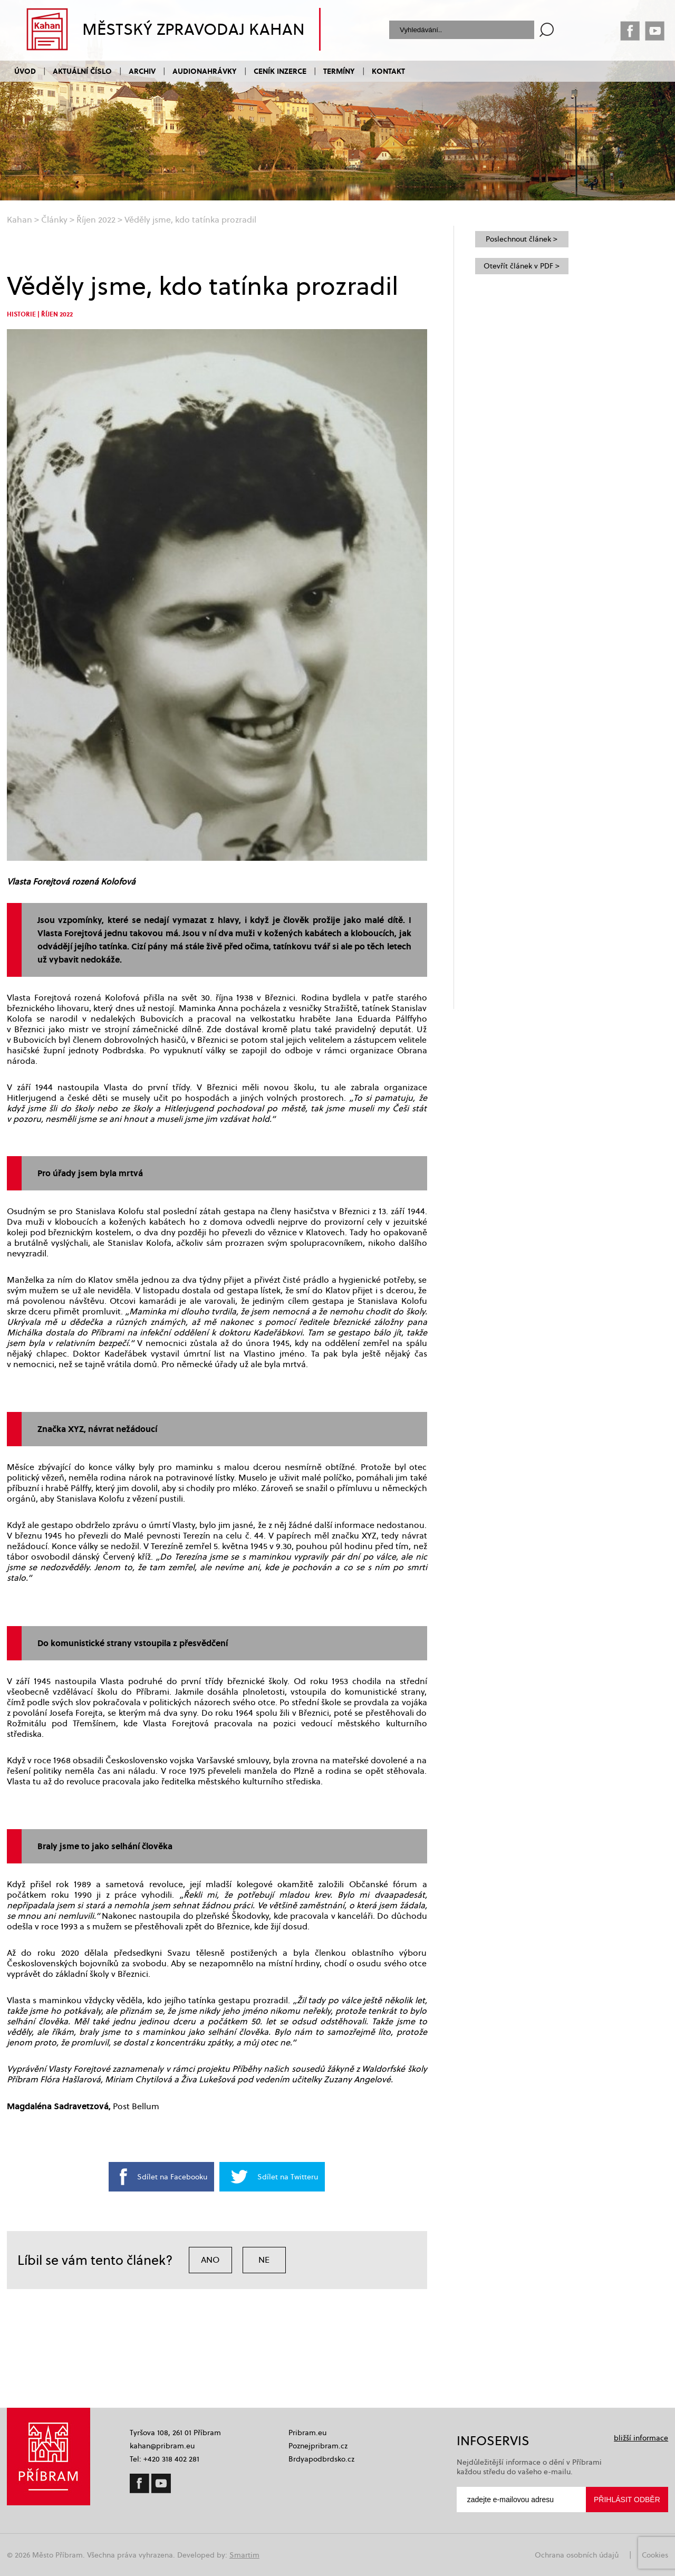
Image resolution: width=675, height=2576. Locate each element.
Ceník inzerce (280, 70)
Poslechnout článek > (521, 239)
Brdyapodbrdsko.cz (321, 2459)
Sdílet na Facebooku (172, 2176)
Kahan (19, 220)
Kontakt (388, 70)
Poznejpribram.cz (318, 2445)
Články (54, 220)
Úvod (25, 70)
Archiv (142, 70)
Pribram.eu (307, 2432)
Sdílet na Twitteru (287, 2176)
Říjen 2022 (95, 220)
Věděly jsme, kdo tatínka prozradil (190, 220)
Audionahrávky (204, 70)
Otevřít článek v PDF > (522, 266)
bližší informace (641, 2438)
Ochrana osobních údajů (577, 2555)
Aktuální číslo (82, 70)
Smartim (244, 2555)
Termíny (339, 70)
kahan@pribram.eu (162, 2445)
